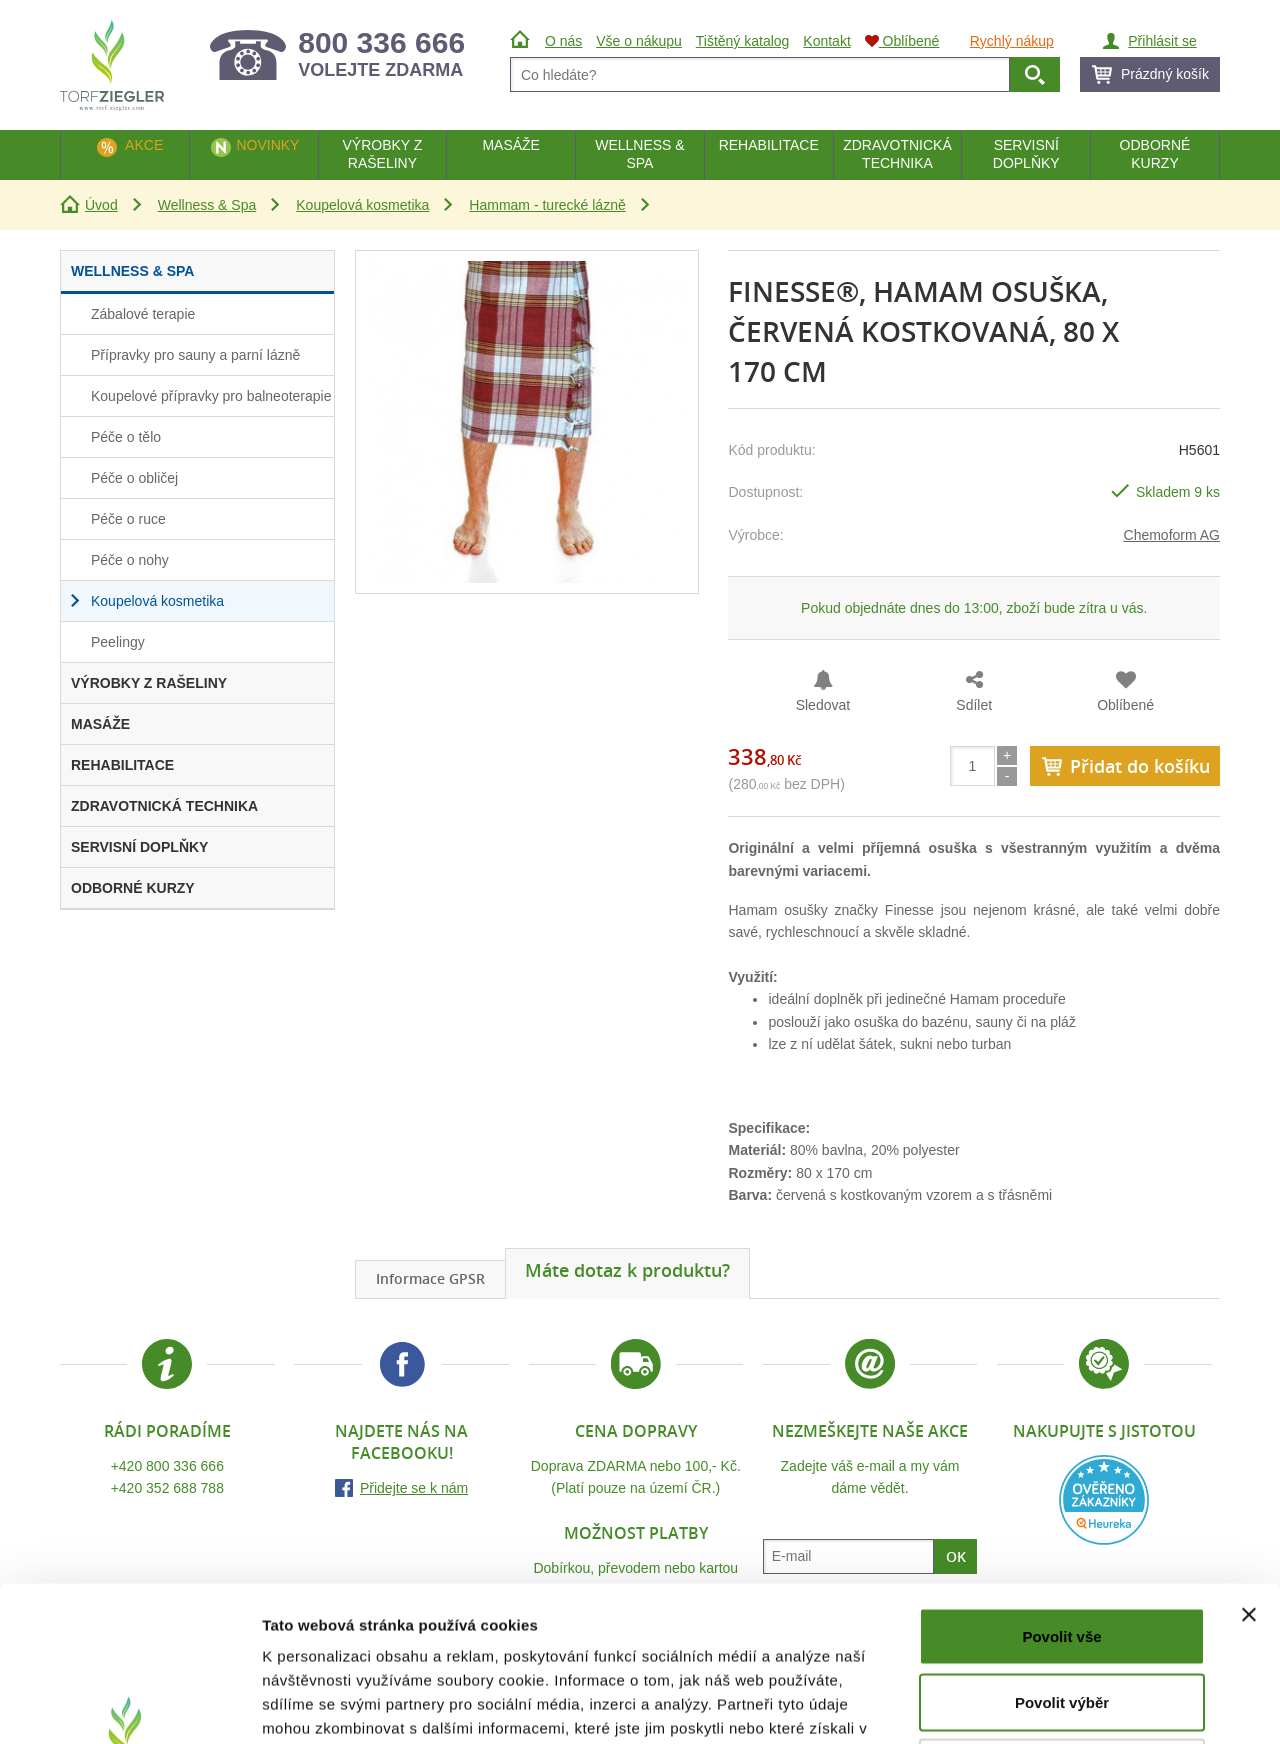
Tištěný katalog (743, 41)
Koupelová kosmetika (362, 205)
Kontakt (826, 41)
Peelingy (118, 642)
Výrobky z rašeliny (382, 154)
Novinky (267, 145)
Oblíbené (1125, 705)
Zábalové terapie (143, 314)
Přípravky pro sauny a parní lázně (195, 355)
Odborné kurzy (1155, 154)
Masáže (511, 145)
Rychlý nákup (1012, 41)
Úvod (101, 205)
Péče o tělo (126, 437)
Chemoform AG (1172, 535)
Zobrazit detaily (1057, 1704)
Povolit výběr (1062, 1547)
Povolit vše (1061, 1481)
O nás (563, 41)
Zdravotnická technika (897, 154)
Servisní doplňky (1026, 154)
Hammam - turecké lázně (547, 205)
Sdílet (974, 705)
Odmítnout (1062, 1612)
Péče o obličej (134, 478)
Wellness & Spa (207, 205)
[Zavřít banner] (1249, 1460)
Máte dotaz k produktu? (627, 1270)
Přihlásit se (1162, 41)
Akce (144, 145)
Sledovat (823, 705)
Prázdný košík (1165, 74)
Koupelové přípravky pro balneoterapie (211, 396)
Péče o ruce (128, 519)
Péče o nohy (130, 560)
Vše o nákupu (639, 41)
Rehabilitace (769, 145)
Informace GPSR (430, 1278)
